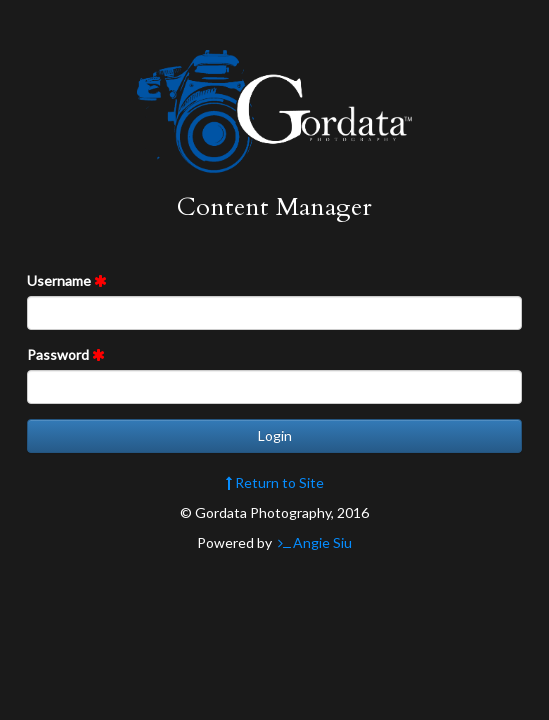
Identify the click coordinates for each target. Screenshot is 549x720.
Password (66, 354)
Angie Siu (313, 542)
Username (67, 280)
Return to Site (275, 482)
